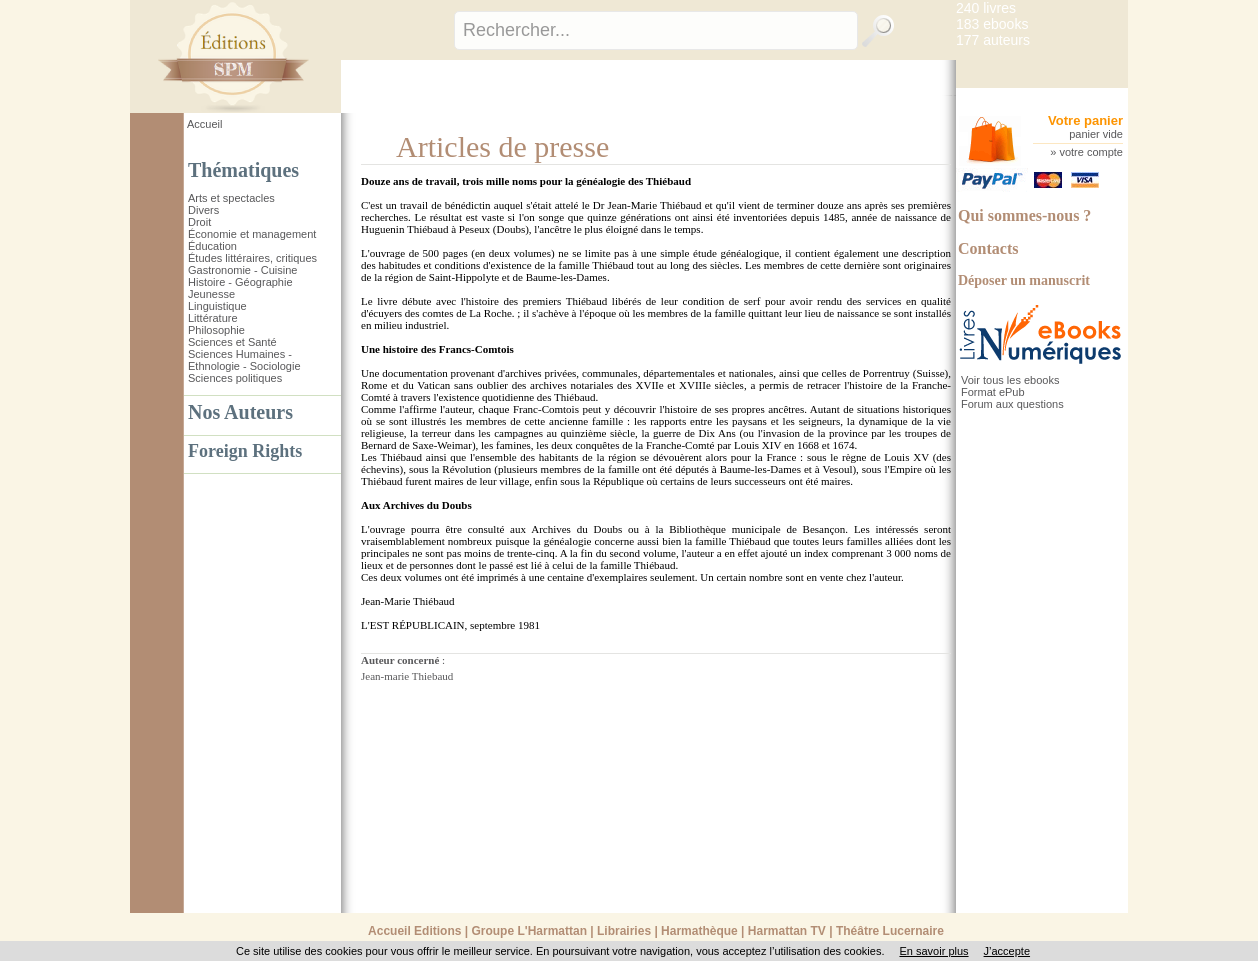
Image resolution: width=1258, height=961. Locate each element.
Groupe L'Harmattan (529, 931)
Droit (199, 222)
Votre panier (1085, 120)
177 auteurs (993, 40)
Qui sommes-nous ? (1024, 215)
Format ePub (993, 392)
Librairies (624, 931)
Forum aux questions (1012, 404)
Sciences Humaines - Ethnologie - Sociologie (244, 360)
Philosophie (216, 330)
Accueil (204, 124)
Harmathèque (699, 931)
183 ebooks (992, 24)
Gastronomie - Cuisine (242, 270)
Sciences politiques (235, 378)
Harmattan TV (787, 931)
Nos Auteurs (240, 412)
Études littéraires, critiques (252, 258)
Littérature (213, 318)
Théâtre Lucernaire (890, 931)
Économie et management (252, 234)
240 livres (986, 8)
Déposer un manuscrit (1024, 280)
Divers (203, 210)
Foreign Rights (245, 451)
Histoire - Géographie (240, 282)
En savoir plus (933, 951)
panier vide (1096, 134)
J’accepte (1007, 951)
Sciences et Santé (232, 342)
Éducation (212, 246)
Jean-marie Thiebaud (407, 676)
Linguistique (217, 306)
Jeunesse (211, 294)
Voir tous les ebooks (1010, 380)
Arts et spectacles (231, 198)
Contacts (988, 248)
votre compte (1091, 152)
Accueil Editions (414, 931)
